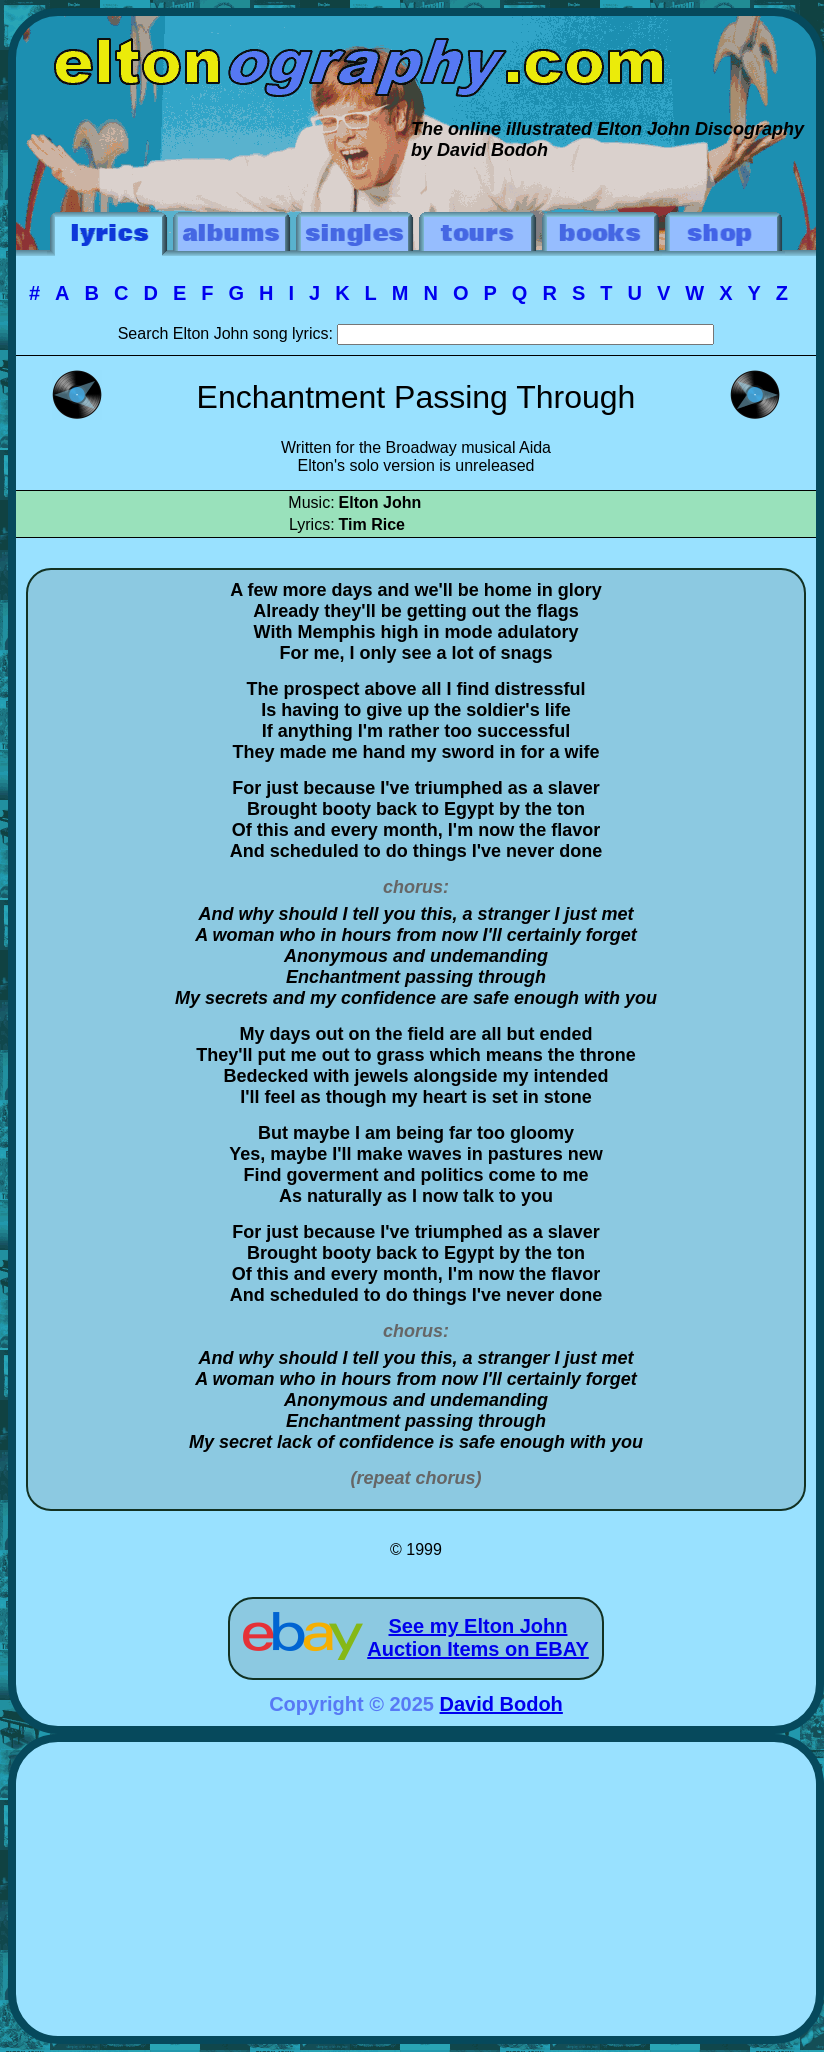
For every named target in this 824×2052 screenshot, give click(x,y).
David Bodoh (501, 1704)
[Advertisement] (416, 1892)
